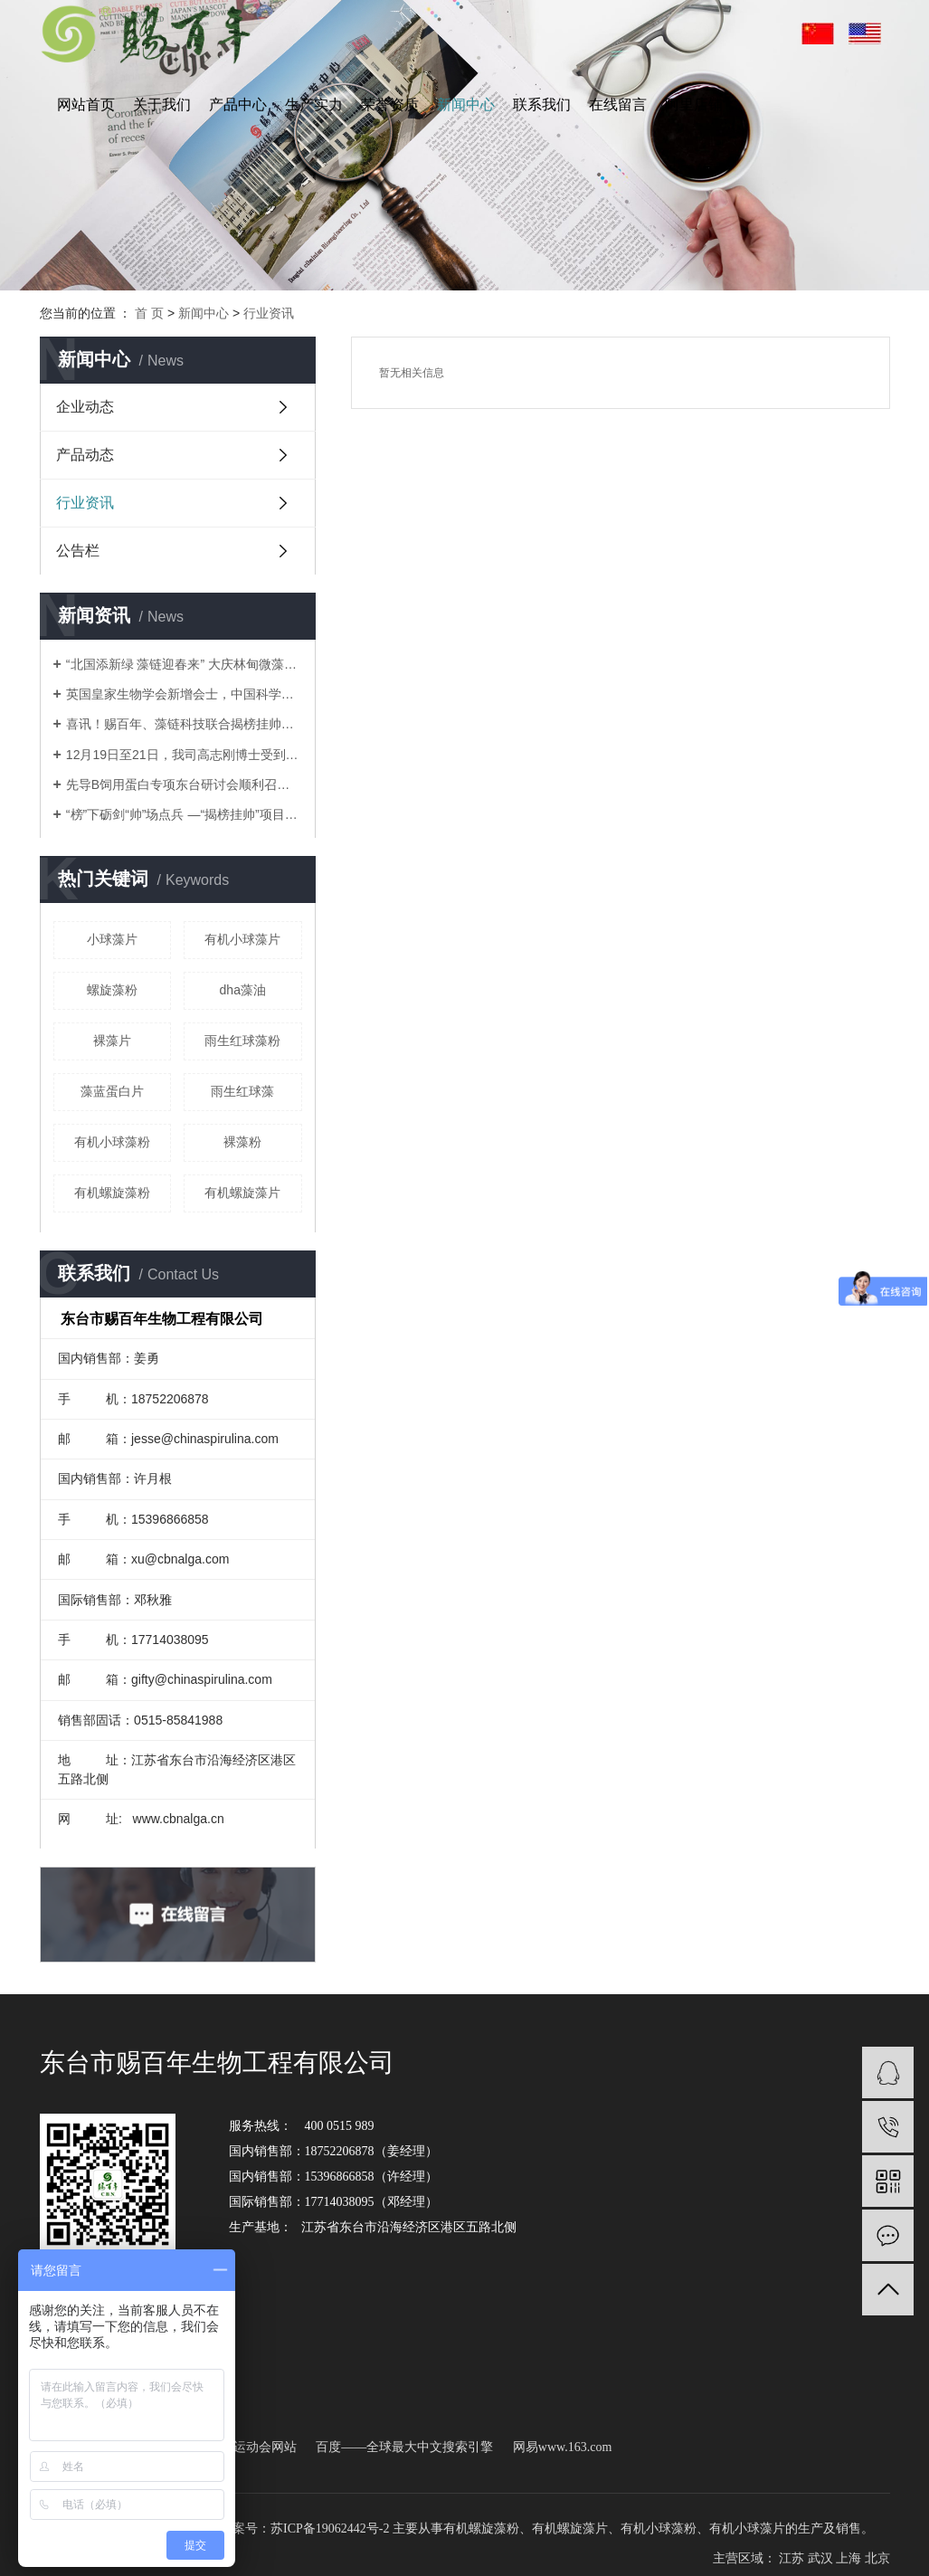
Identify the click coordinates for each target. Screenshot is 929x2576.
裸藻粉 (242, 1142)
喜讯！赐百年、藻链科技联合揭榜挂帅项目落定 (184, 724)
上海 (848, 2558)
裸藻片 (112, 1040)
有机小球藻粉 (112, 1142)
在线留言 (618, 104)
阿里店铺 (694, 104)
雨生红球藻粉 (242, 1040)
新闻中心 (466, 104)
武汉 (820, 2558)
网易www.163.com (562, 2447)
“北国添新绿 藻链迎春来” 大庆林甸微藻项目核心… (184, 664)
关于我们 (162, 104)
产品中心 (238, 104)
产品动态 (85, 454)
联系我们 (542, 104)
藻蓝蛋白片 (112, 1091)
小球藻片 (112, 939)
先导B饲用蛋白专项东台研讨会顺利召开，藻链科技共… (184, 784)
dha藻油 (243, 990)
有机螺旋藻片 (242, 1192)
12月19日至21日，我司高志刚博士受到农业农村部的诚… (184, 754)
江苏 (791, 2558)
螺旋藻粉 (112, 990)
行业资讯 (268, 313)
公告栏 (78, 550)
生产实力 (314, 104)
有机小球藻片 (242, 939)
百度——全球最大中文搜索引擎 (404, 2447)
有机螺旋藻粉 (112, 1192)
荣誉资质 (390, 104)
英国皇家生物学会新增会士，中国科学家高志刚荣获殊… (184, 694)
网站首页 (86, 104)
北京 (877, 2558)
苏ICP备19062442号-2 (329, 2528)
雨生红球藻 (242, 1091)
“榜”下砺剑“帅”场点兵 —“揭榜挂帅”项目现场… (184, 814)
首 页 (149, 313)
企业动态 (85, 406)
